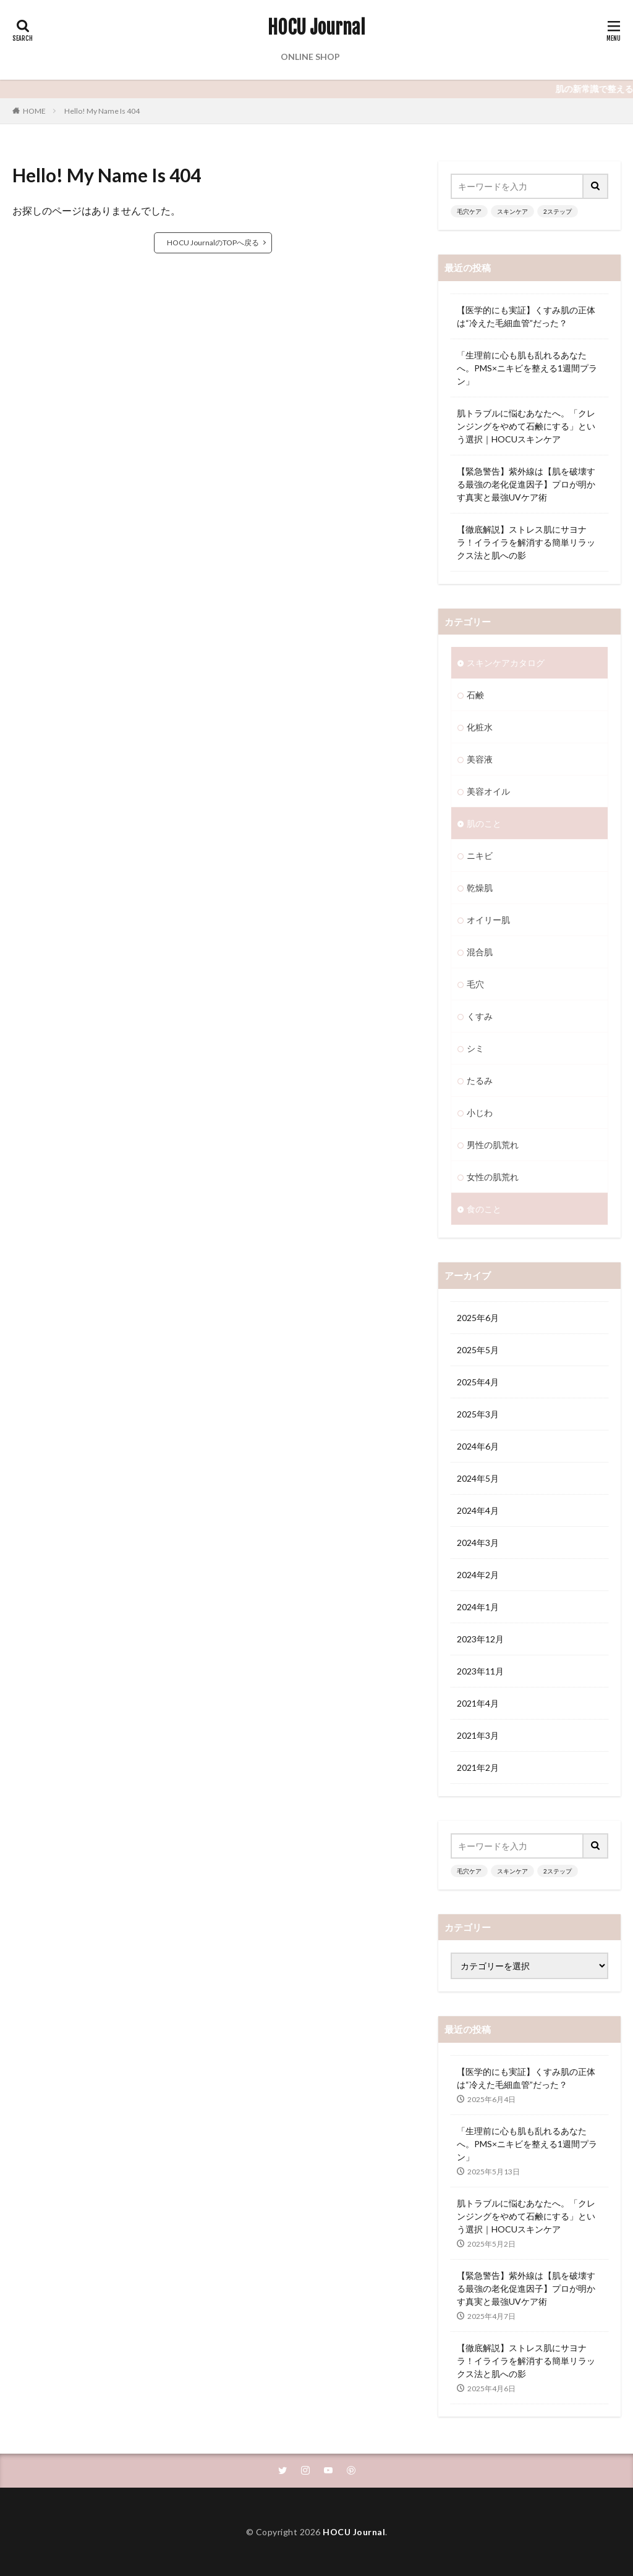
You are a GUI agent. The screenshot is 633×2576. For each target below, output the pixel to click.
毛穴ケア (469, 211)
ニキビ (480, 855)
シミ (475, 1048)
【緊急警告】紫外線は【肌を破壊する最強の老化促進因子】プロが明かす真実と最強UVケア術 (526, 484)
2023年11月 (480, 1671)
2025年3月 (478, 1414)
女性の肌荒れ (493, 1177)
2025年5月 (478, 1350)
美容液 (480, 759)
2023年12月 (480, 1639)
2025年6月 (478, 1317)
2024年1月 (478, 1607)
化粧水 (480, 727)
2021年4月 (478, 1703)
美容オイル (488, 791)
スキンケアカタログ (506, 662)
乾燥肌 (480, 887)
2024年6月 (478, 1446)
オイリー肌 (488, 919)
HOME (34, 111)
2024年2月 (478, 1574)
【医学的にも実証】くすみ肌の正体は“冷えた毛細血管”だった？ (526, 316)
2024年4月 (478, 1510)
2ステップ (557, 211)
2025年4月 (478, 1382)
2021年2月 (478, 1767)
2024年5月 (478, 1478)
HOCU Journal (316, 28)
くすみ (480, 1016)
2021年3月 (478, 1735)
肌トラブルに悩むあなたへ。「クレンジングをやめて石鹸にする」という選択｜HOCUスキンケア (526, 426)
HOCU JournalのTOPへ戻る (213, 242)
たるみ (480, 1080)
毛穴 (475, 984)
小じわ (480, 1112)
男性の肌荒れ (493, 1144)
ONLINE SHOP (310, 56)
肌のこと (484, 823)
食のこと (484, 1209)
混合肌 (480, 952)
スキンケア (512, 211)
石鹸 (475, 695)
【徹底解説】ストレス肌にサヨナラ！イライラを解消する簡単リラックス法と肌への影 (526, 542)
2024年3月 (478, 1542)
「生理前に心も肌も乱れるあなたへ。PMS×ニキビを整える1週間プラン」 (527, 368)
